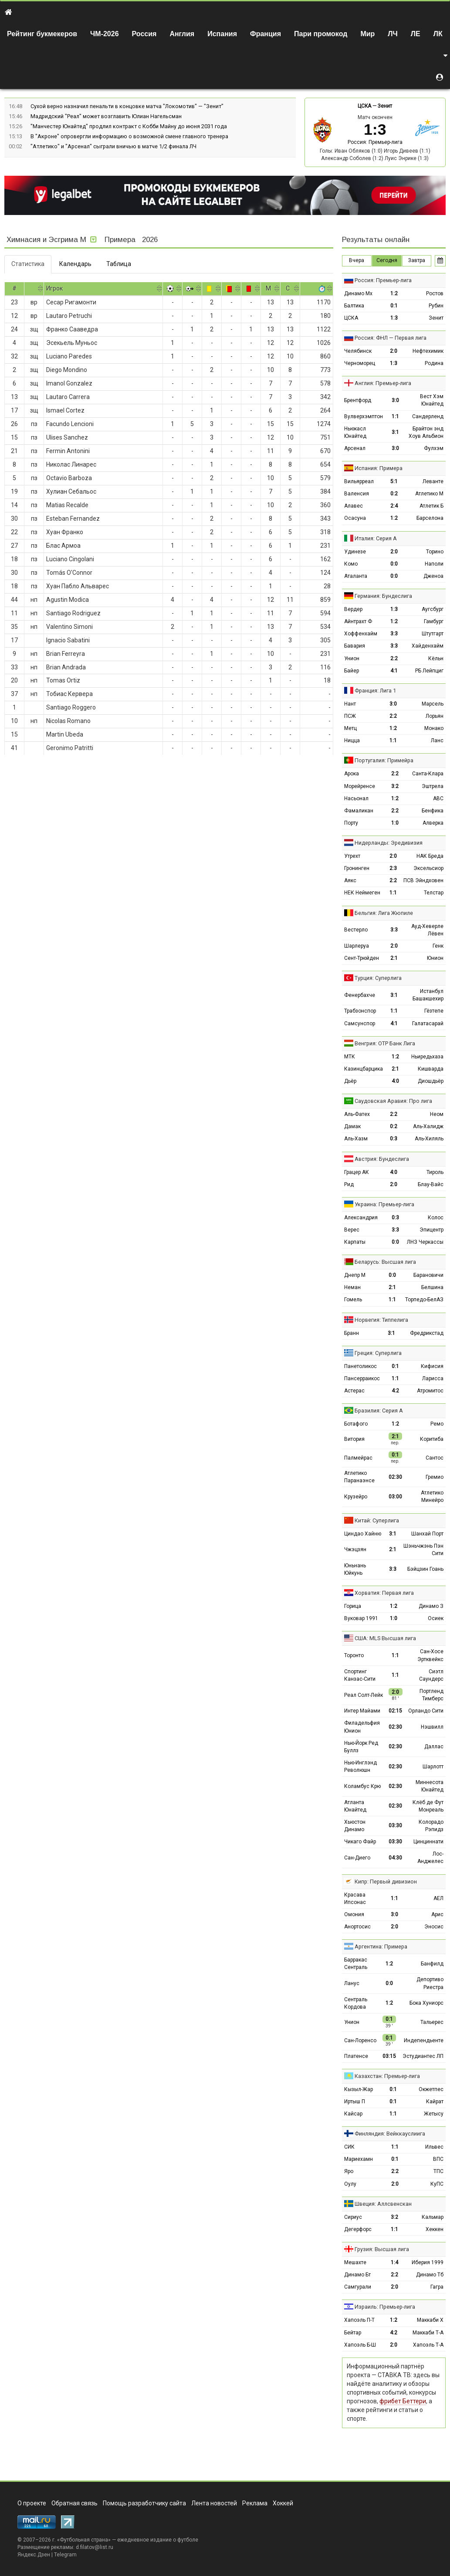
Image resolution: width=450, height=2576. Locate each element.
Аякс (350, 880)
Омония (354, 1914)
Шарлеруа (356, 946)
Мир (367, 34)
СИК (349, 2147)
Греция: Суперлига (378, 1353)
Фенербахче (359, 995)
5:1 (394, 481)
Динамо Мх (358, 293)
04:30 (395, 1858)
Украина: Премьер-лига (384, 1204)
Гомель (353, 1300)
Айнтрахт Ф (358, 621)
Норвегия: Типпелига (381, 1320)
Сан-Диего (357, 1858)
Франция (265, 34)
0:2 (394, 494)
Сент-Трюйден (361, 958)
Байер (351, 671)
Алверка (433, 823)
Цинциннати (428, 1842)
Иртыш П (354, 2101)
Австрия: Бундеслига (382, 1159)
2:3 (393, 868)
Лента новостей (214, 2503)
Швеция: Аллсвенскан (383, 2204)
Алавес (353, 506)
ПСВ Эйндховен (423, 880)
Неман (352, 1287)
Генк (438, 946)
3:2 (395, 786)
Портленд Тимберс (431, 1695)
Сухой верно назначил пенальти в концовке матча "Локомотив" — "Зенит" (126, 106)
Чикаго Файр (360, 1842)
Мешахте (355, 2262)
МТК (349, 1057)
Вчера (356, 260)
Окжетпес (431, 2089)
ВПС (438, 2159)
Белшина (432, 1287)
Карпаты (354, 1242)
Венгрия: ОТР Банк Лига (385, 1043)
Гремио (434, 1477)
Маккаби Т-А (428, 2333)
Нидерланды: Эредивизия (389, 842)
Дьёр (350, 1081)
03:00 (395, 1497)
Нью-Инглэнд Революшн (360, 1766)
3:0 (395, 400)
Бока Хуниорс (426, 2003)
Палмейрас (358, 1458)
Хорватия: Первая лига (384, 1593)
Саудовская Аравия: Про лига (393, 1101)
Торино (434, 552)
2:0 (393, 351)
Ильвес (434, 2147)
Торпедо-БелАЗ (424, 1300)
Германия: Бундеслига (383, 596)
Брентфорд (357, 400)
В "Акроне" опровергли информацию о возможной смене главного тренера (129, 136)
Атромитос (430, 1391)
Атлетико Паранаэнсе (359, 1477)
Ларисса (432, 1378)
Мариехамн (358, 2159)
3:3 (394, 634)
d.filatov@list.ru (94, 2547)
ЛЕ (415, 34)
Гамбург (433, 621)
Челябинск (358, 351)
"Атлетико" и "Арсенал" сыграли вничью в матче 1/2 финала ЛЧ (113, 146)
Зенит (385, 106)
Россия (144, 34)
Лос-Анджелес (430, 1857)
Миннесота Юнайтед (429, 1786)
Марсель (432, 704)
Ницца (352, 740)
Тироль (434, 1172)
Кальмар (432, 2217)
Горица (352, 1606)
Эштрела (432, 786)
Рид (349, 1184)
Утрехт (352, 856)
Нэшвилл (432, 1727)
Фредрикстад (426, 1333)
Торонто (354, 1655)
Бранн (351, 1333)
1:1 (395, 416)
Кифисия (432, 1366)
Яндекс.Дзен (33, 2555)
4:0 (395, 1081)
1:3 (394, 318)
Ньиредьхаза (427, 1057)
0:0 (394, 564)
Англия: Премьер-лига (383, 383)
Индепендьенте (423, 2040)
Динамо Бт (357, 2275)
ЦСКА (364, 106)
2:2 (394, 658)
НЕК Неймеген (362, 893)
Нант (350, 704)
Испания (222, 34)
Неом (436, 1114)
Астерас (354, 1391)
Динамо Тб (429, 2275)
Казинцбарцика (363, 1069)
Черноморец (359, 363)
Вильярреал (359, 481)
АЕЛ (438, 1898)
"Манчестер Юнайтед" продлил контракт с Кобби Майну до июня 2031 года (128, 126)
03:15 (389, 2056)
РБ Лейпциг (429, 671)
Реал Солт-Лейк (363, 1695)
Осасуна (355, 518)
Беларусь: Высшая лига (385, 1262)
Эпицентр (431, 1230)
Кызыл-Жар (358, 2089)
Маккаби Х (430, 2320)
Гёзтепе (433, 1011)
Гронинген (356, 868)
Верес (351, 1230)
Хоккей (283, 2503)
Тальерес (431, 2022)
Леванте (433, 481)
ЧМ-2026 (104, 34)
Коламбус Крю (362, 1786)
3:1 (395, 432)
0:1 (394, 306)
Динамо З (431, 1606)
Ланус (351, 1983)
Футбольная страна (84, 2540)
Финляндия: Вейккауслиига (390, 2133)
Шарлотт (433, 1767)
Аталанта (355, 576)
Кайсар (353, 2114)
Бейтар (352, 2333)
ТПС (438, 2171)
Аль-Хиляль (429, 1139)
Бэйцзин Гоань (425, 1569)
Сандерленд (427, 416)
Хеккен (434, 2229)
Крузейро (355, 1497)
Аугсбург (432, 609)
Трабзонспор (360, 1011)
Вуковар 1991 (361, 1618)
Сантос (434, 1458)
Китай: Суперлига (377, 1520)
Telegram (65, 2555)
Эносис (433, 1927)
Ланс (437, 740)
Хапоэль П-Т (359, 2320)
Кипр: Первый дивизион (386, 1881)
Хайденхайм (427, 646)
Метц (350, 728)
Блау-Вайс (430, 1184)
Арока (351, 774)
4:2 (395, 1391)
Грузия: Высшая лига (382, 2249)
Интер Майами (362, 1711)
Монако (433, 728)
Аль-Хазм (356, 1139)
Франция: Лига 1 (375, 690)
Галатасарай (427, 1023)
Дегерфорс (358, 2229)
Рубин (436, 306)
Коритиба (431, 1439)
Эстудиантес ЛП (423, 2056)
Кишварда (430, 1069)
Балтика (354, 306)
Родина (434, 363)
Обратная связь (74, 2503)
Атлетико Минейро (432, 1496)
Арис (437, 1914)
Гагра (436, 2287)
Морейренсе (359, 786)
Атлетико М (429, 494)
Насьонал (356, 798)
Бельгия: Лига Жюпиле (384, 913)
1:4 (394, 2262)
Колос (435, 1218)
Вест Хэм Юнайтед (431, 400)
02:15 (395, 1711)
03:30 (395, 1825)
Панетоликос (360, 1366)
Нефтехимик (428, 351)
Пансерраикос (362, 1378)
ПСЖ (350, 716)
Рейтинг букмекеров (42, 34)
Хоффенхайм (360, 634)
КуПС (436, 2184)
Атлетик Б (431, 506)
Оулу (350, 2184)
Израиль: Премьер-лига (385, 2306)
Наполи (434, 564)
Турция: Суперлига (378, 978)
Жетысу (433, 2114)
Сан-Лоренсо (360, 2040)
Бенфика (432, 811)
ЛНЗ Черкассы (425, 1242)
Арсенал (354, 448)
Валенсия (356, 494)
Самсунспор (359, 1023)
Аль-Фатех (357, 1114)
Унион (351, 658)
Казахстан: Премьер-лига (387, 2076)
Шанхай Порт (427, 1534)
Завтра (416, 260)
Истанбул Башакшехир (428, 995)
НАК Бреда (429, 856)
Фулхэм (433, 448)
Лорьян (434, 716)
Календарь (75, 263)
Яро (348, 2171)
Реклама (254, 2503)
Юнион (435, 958)
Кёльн (435, 658)
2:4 (394, 506)
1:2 (394, 293)
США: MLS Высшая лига (385, 1638)
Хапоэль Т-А (428, 2345)
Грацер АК (356, 1172)
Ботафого (356, 1424)
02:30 (395, 1477)
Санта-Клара (427, 774)
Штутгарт (432, 634)
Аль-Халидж (428, 1126)
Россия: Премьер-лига (375, 142)
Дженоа (433, 576)
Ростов (434, 293)
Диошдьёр (430, 1081)
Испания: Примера (379, 468)
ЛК (438, 34)
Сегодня (386, 260)
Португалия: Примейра (384, 760)
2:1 (394, 958)
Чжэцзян (355, 1549)
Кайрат (434, 2101)
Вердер (353, 609)
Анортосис (357, 1927)
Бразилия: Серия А (379, 1410)
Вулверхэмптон (363, 416)
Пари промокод (320, 34)
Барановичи (428, 1275)
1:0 (395, 823)
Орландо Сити (425, 1711)
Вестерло (356, 930)
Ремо (436, 1424)
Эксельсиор (428, 868)
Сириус (353, 2217)
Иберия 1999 (427, 2262)
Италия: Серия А (376, 538)
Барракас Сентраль (355, 1963)
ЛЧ (392, 34)
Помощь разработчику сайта (144, 2503)
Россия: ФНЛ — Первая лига (390, 337)
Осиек (435, 1618)
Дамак (352, 1126)
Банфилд (432, 1964)
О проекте (31, 2503)
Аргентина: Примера (381, 1946)
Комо (351, 564)
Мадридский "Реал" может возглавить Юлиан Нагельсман (106, 116)
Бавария (354, 646)
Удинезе (355, 552)
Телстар (433, 893)
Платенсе (356, 2056)
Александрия (361, 1218)
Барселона (429, 518)
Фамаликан (358, 811)
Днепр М (354, 1275)
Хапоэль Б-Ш (360, 2345)
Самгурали (357, 2287)
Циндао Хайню (362, 1534)
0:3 (393, 1139)
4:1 (394, 671)
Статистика (27, 263)
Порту (351, 823)
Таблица (118, 263)
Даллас (433, 1746)
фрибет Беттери (402, 2401)
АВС (438, 798)
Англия (181, 34)
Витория (354, 1439)
